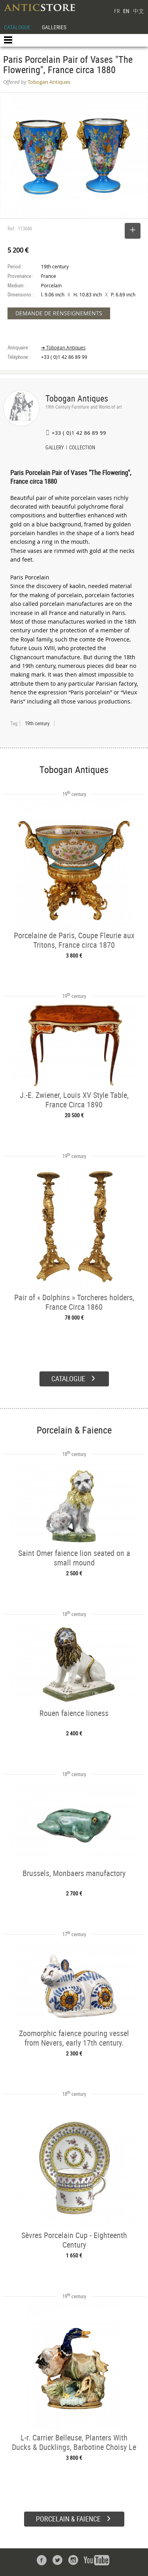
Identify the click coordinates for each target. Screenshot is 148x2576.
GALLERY (54, 448)
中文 (138, 11)
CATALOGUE (17, 27)
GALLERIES (54, 27)
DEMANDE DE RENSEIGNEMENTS (58, 313)
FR (117, 11)
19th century (37, 723)
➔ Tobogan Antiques (63, 348)
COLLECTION (82, 448)
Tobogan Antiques (76, 398)
